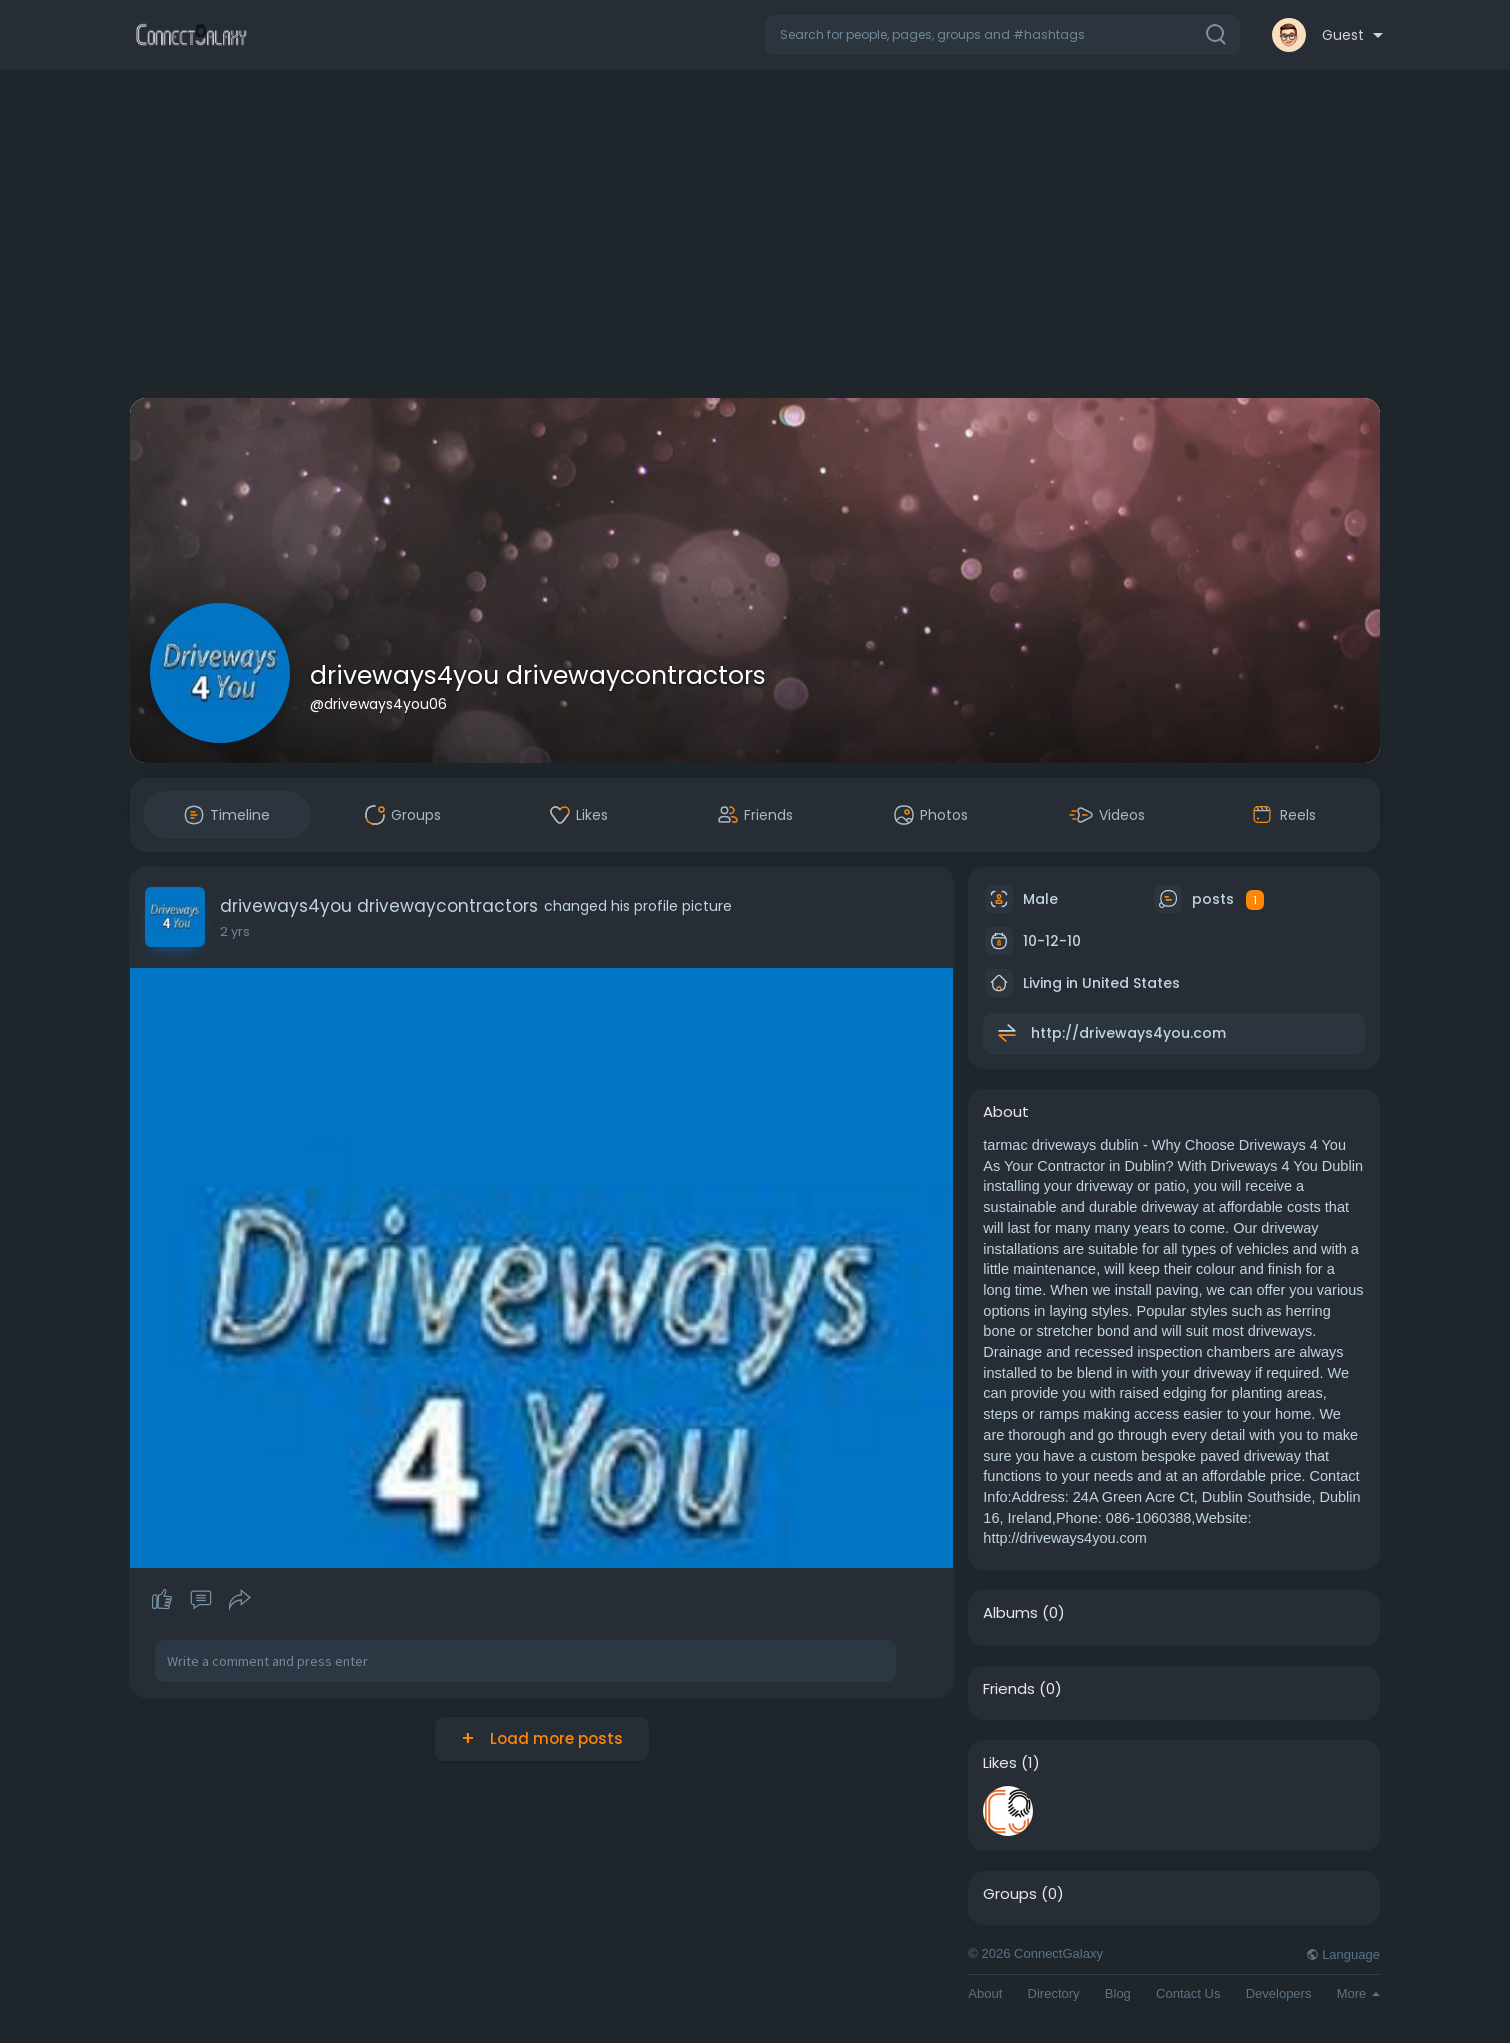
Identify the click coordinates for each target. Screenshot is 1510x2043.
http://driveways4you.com (1128, 1033)
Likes (1000, 1763)
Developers (1279, 1993)
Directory (1054, 1993)
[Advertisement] (755, 238)
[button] (1002, 35)
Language (1343, 1954)
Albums (1010, 1613)
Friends (1009, 1689)
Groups (1010, 1894)
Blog (1118, 1993)
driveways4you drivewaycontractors (538, 675)
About (985, 1993)
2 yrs (235, 931)
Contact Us (1188, 1993)
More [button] (1358, 1993)
